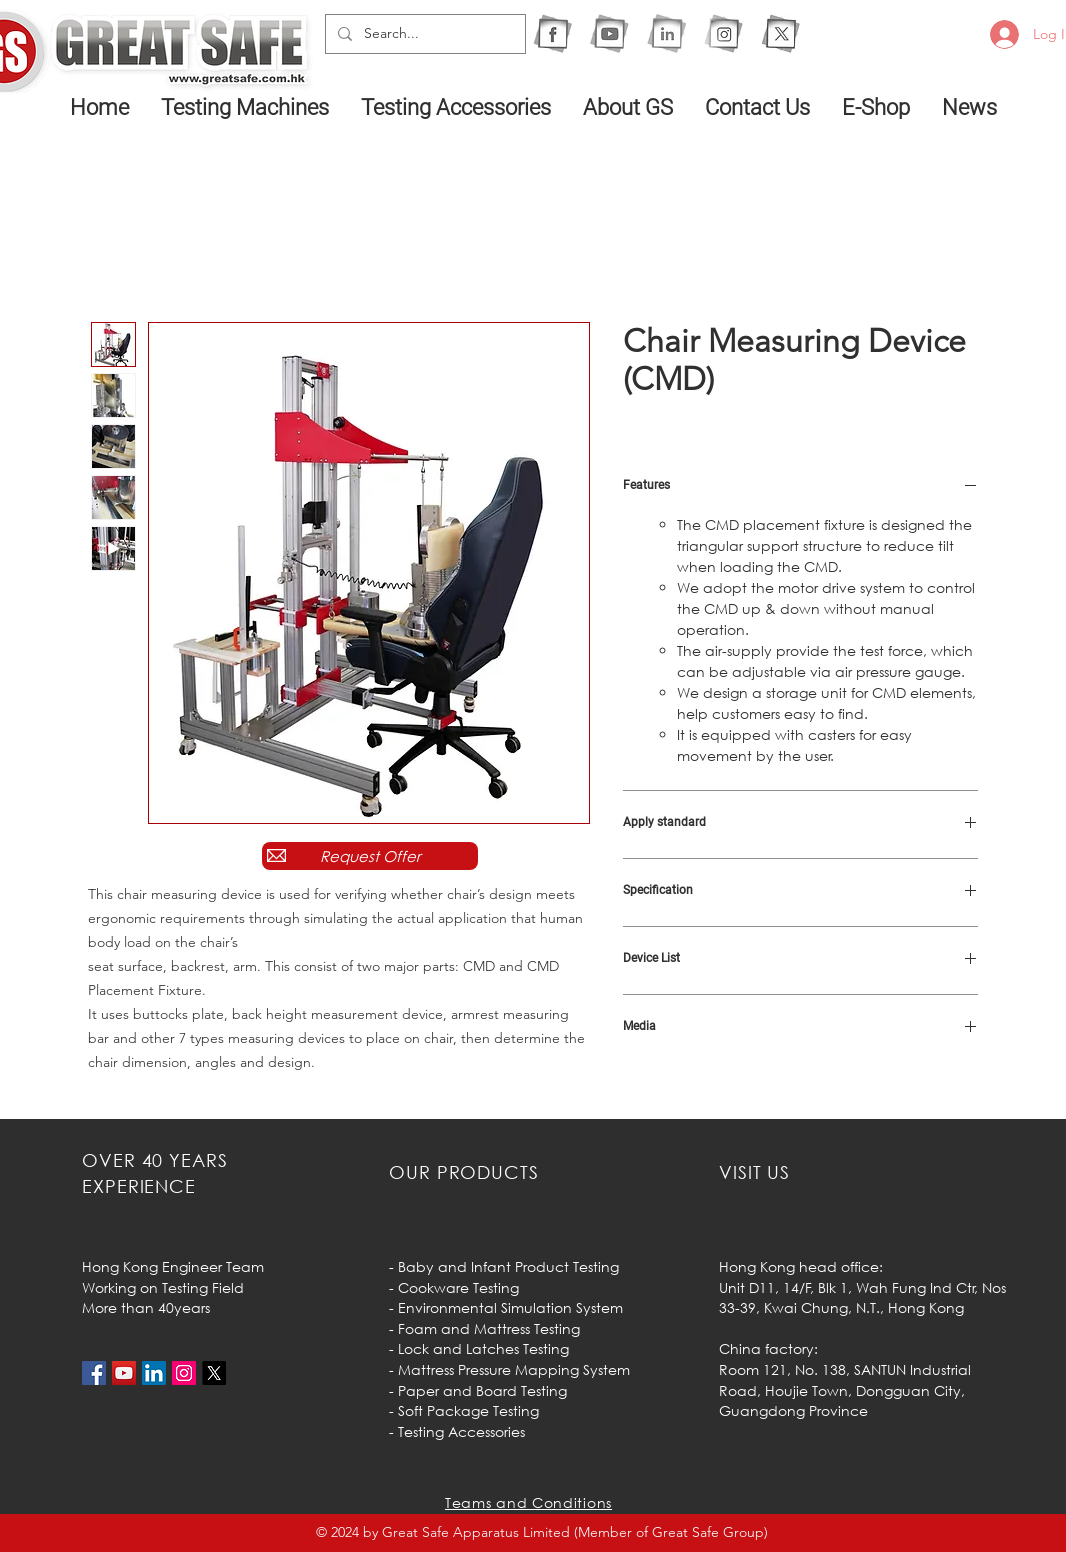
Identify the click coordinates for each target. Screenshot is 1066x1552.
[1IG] (723, 33)
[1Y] (609, 33)
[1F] (552, 33)
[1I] (666, 33)
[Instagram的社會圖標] (184, 1373)
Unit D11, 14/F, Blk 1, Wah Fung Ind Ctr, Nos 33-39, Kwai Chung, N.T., (862, 1298)
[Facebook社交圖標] (94, 1373)
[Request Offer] (370, 856)
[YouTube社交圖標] (124, 1373)
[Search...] (423, 34)
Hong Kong (926, 1307)
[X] (780, 33)
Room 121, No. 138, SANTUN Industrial (845, 1369)
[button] (246, 107)
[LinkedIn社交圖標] (154, 1373)
